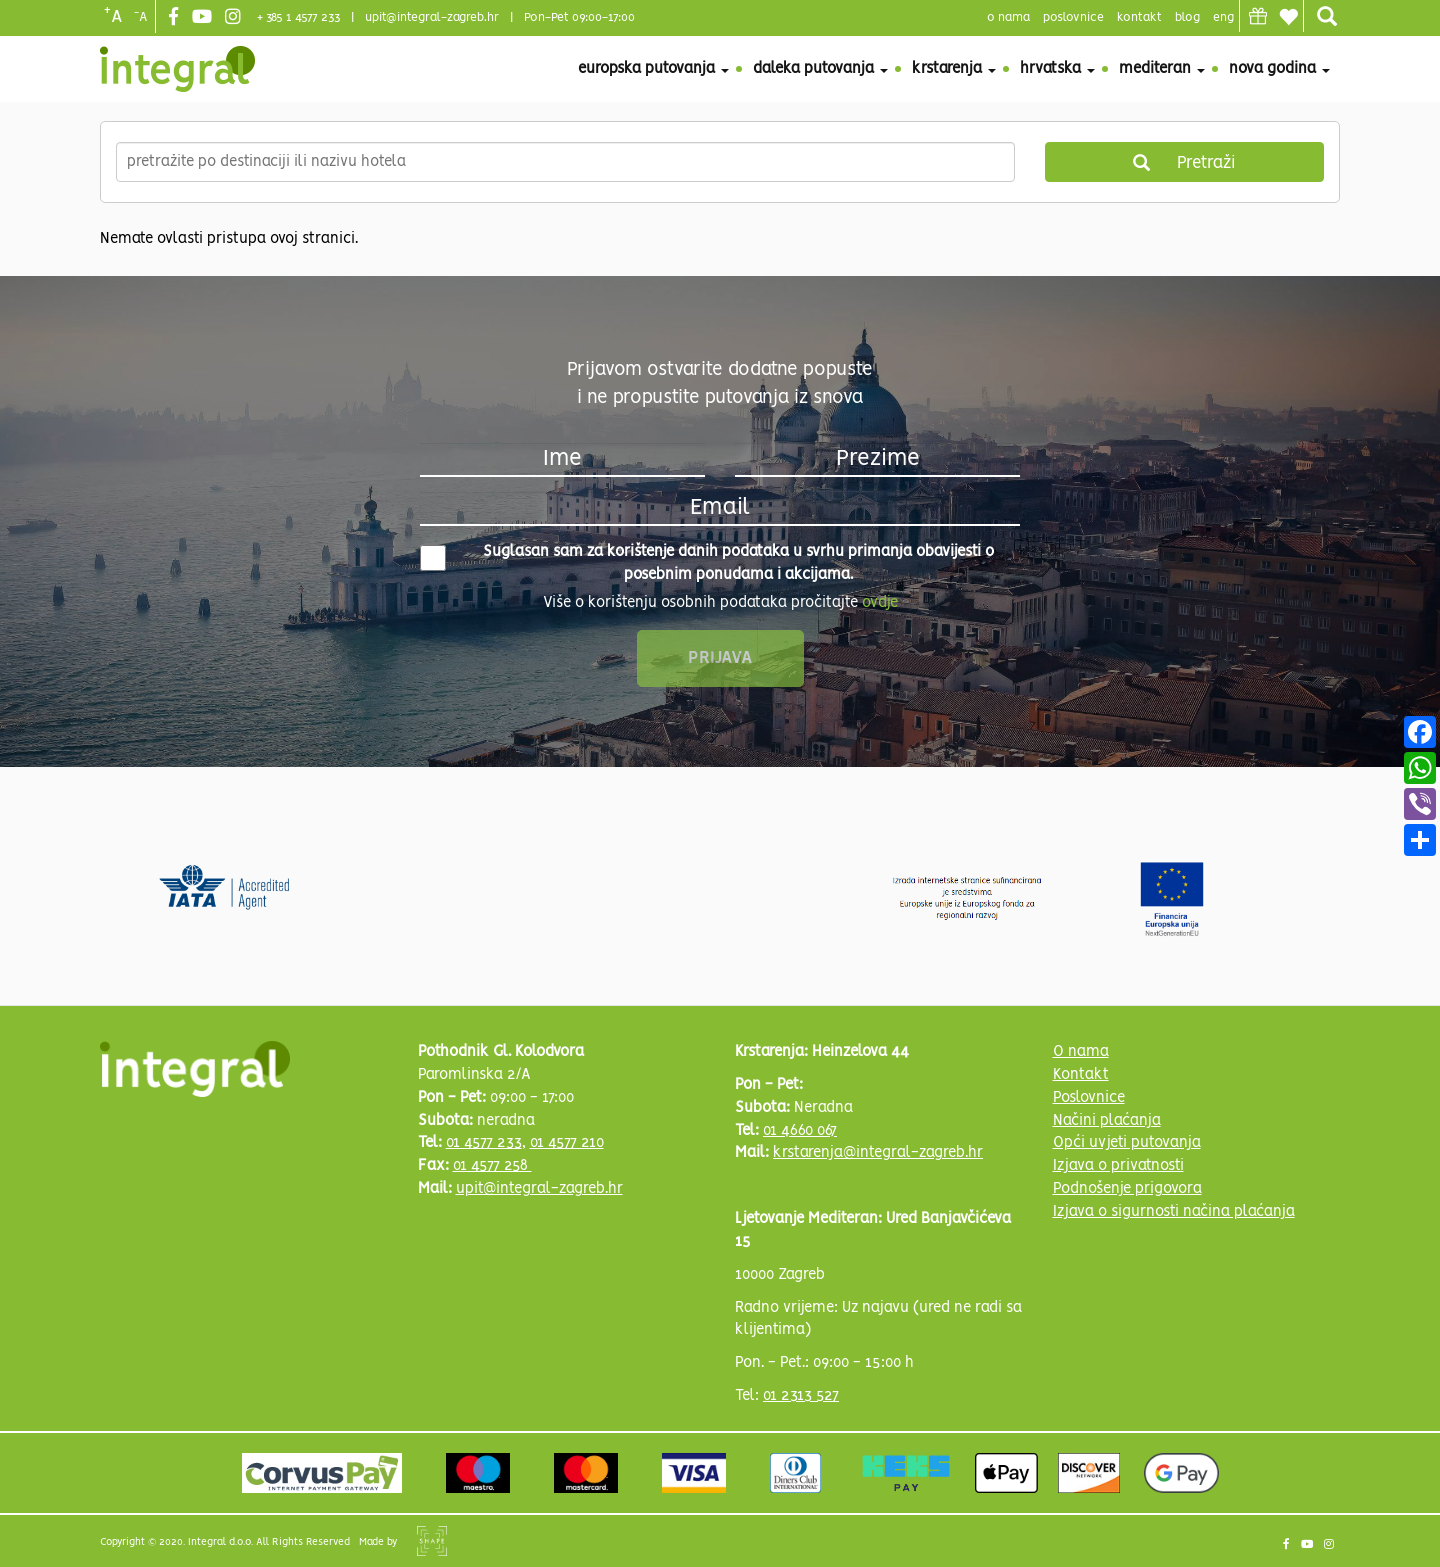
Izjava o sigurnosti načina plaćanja (1174, 1212)
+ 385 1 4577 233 (298, 17)
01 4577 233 (484, 1143)
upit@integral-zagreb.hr (432, 17)
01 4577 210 (567, 1143)
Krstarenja (954, 69)
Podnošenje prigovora (1127, 1189)
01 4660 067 (800, 1131)
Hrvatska (1057, 69)
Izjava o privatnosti (1118, 1166)
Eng (1223, 17)
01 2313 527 (801, 1396)
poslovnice (1073, 17)
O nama (1081, 1052)
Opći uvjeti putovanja (1127, 1143)
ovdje (880, 603)
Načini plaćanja (1107, 1121)
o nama (1008, 17)
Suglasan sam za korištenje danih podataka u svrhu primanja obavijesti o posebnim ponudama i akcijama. (707, 563)
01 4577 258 (492, 1166)
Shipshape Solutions (432, 1541)
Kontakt (1139, 17)
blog (1187, 17)
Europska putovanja (653, 69)
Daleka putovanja (820, 69)
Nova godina (1279, 69)
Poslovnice (1089, 1098)
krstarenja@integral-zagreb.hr (878, 1153)
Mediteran (1162, 69)
